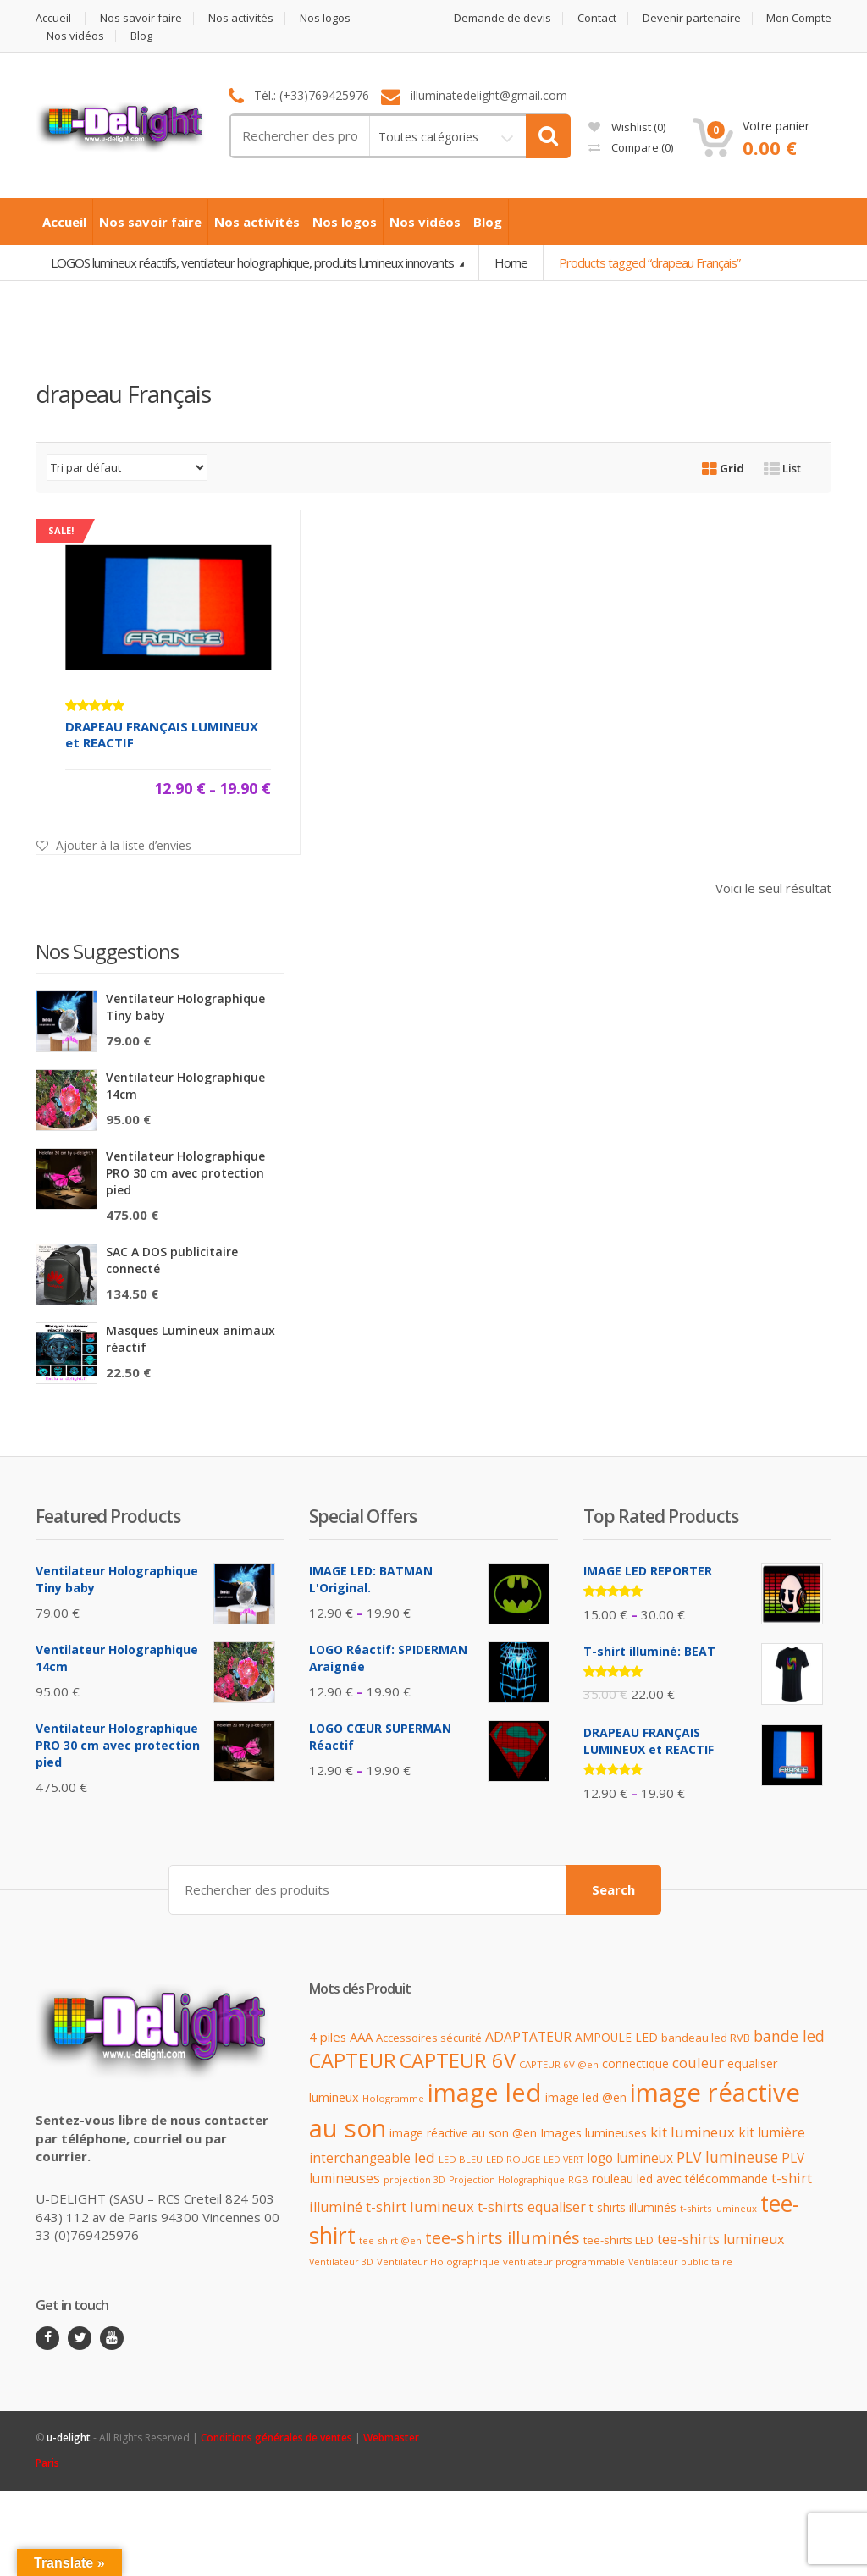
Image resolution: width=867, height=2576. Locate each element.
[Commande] (127, 467)
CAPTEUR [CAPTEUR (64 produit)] (352, 2060)
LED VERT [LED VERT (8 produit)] (563, 2159)
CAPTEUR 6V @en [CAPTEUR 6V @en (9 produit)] (559, 2064)
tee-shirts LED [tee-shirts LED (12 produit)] (618, 2239)
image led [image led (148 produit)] (485, 2093)
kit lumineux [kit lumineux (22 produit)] (692, 2132)
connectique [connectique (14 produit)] (635, 2063)
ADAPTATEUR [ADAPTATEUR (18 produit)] (528, 2036)
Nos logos (325, 18)
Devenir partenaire (692, 18)
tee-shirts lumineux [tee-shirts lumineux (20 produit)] (721, 2238)
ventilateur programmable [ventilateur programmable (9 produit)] (564, 2261)
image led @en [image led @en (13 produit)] (586, 2097)
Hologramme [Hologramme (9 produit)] (393, 2098)
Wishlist (626, 127)
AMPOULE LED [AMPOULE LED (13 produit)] (616, 2037)
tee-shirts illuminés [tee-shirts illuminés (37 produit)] (502, 2236)
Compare (630, 147)
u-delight (70, 2437)
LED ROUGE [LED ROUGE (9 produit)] (513, 2159)
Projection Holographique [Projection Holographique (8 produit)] (507, 2179)
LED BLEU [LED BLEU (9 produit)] (461, 2159)
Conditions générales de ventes (276, 2437)
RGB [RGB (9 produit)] (578, 2178)
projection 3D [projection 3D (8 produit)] (414, 2179)
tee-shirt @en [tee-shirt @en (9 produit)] (390, 2239)
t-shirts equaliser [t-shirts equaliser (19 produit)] (532, 2207)
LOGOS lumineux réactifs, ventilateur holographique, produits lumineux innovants (253, 262)
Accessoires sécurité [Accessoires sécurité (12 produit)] (429, 2037)
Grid (723, 468)
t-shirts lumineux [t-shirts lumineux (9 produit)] (718, 2208)
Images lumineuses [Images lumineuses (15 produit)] (593, 2133)
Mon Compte (798, 18)
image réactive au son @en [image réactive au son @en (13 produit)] (463, 2133)
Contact (596, 18)
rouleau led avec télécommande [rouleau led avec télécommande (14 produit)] (680, 2178)
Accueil (53, 18)
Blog (141, 36)
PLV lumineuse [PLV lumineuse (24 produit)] (727, 2157)
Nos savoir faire (141, 18)
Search (613, 1889)
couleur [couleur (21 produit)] (698, 2062)
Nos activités (240, 18)
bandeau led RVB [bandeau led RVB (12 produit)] (705, 2037)
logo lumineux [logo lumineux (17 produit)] (630, 2158)
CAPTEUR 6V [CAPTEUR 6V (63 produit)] (458, 2060)
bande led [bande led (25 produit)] (789, 2036)
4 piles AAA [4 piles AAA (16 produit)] (341, 2036)
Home (510, 262)
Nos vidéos (75, 36)
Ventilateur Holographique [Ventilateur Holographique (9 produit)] (438, 2261)
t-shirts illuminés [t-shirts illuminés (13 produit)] (632, 2207)
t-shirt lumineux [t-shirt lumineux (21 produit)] (420, 2206)
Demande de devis (502, 18)
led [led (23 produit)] (424, 2157)
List (782, 468)
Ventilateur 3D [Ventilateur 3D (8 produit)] (341, 2262)
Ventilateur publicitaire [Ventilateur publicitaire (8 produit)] (680, 2262)
